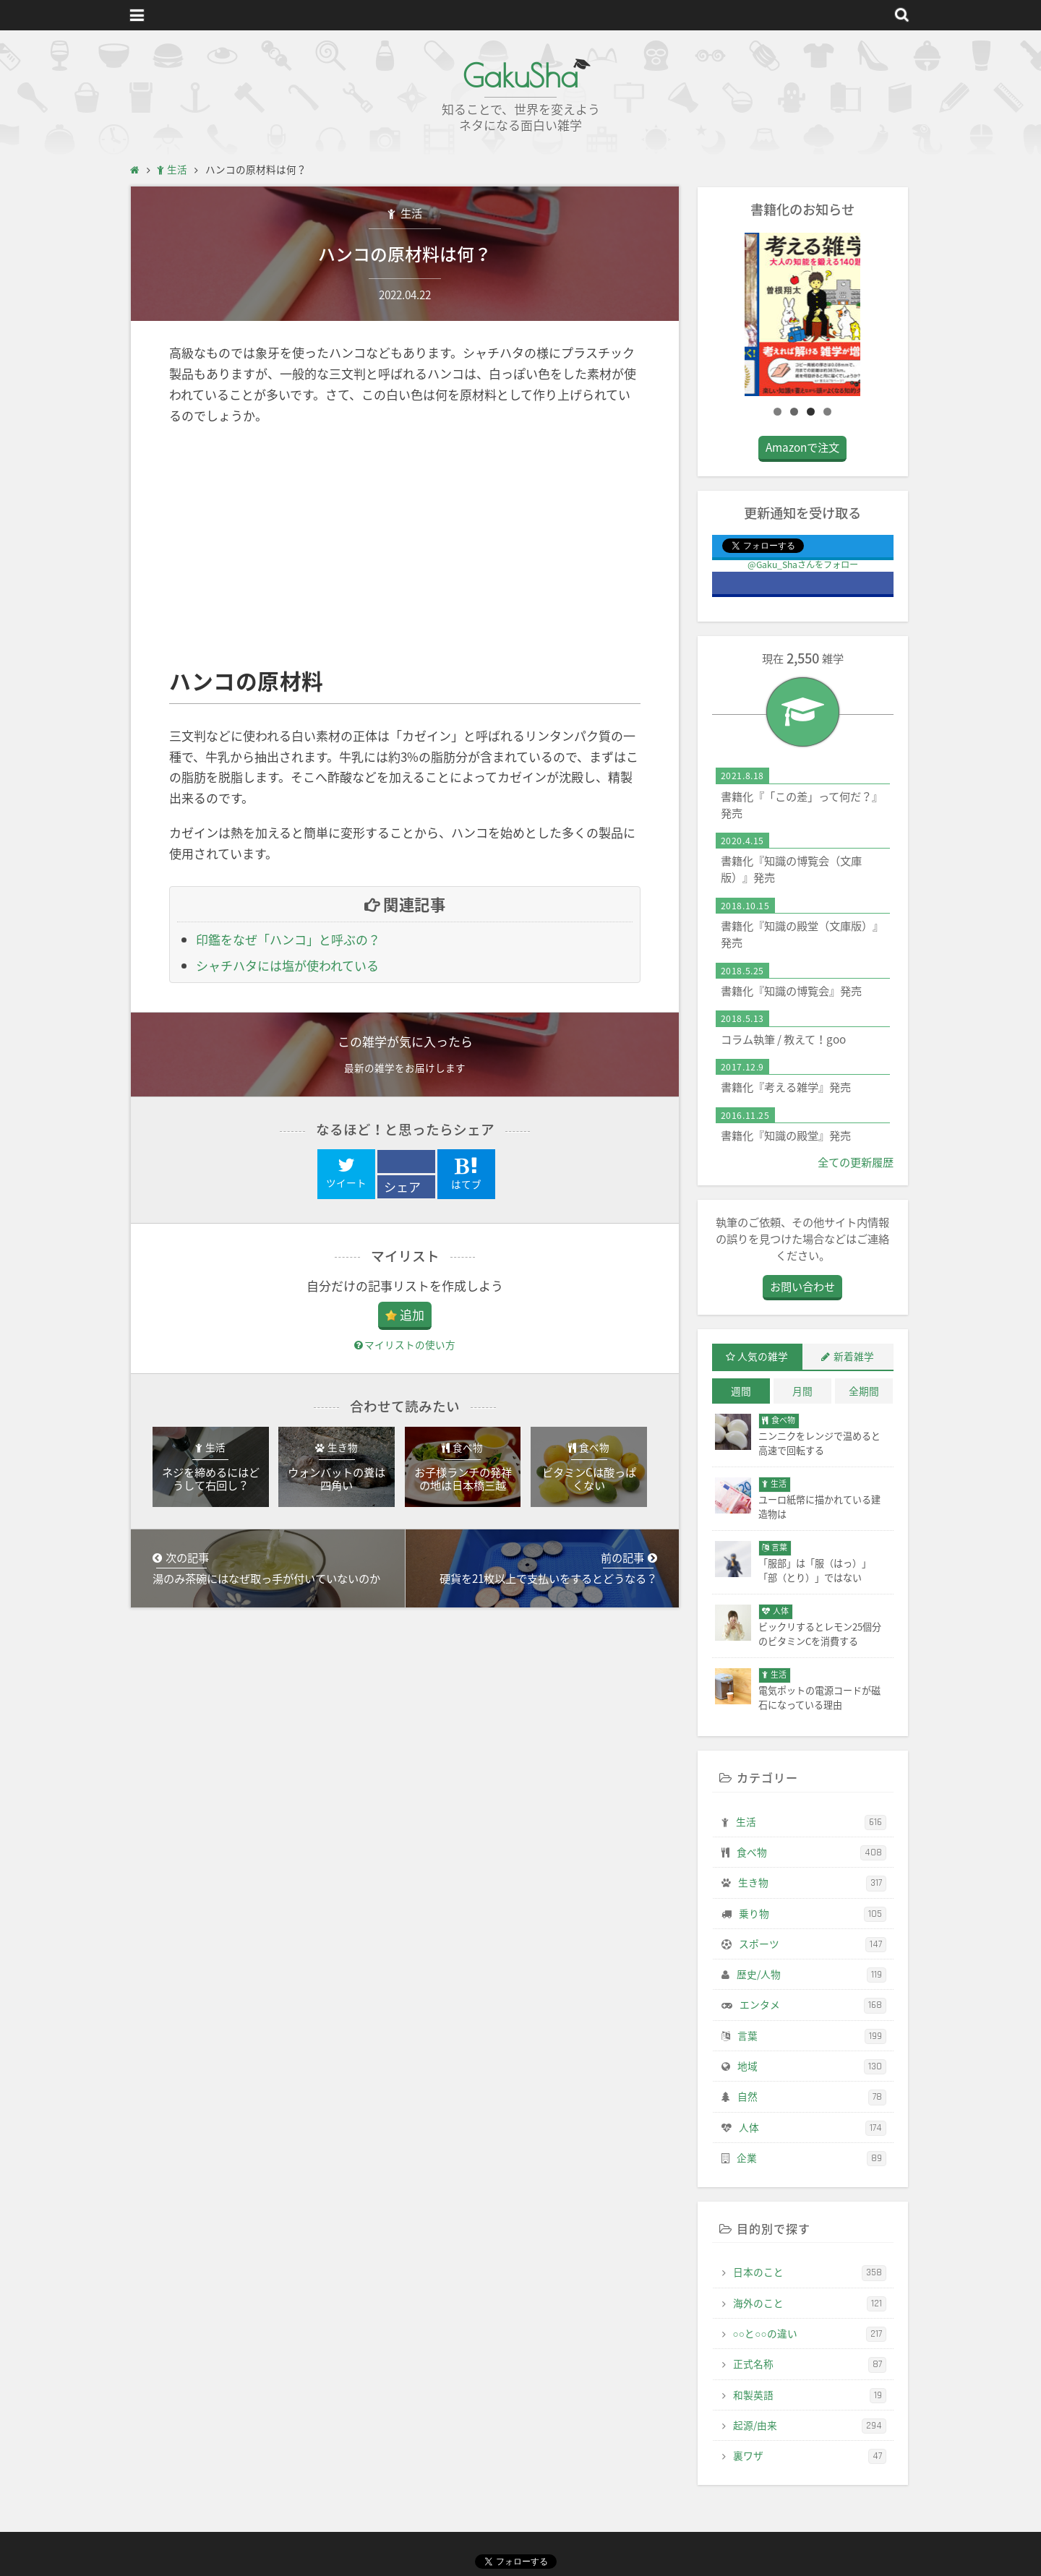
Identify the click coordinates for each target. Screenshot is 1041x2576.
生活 (410, 213)
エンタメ (813, 2005)
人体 (812, 2128)
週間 (741, 1390)
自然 (811, 2097)
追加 (412, 1314)
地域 (811, 2066)
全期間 (864, 1390)
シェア (402, 1186)
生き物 (812, 1883)
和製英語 (809, 2395)
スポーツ (812, 1944)
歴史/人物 (811, 1975)
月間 (802, 1390)
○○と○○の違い (809, 2334)
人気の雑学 (762, 1356)
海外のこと (809, 2303)
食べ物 (811, 1852)
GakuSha (520, 76)
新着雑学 (854, 1356)
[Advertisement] (405, 546)
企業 (811, 2158)
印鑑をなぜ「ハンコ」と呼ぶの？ (288, 939)
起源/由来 (809, 2426)
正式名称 (809, 2364)
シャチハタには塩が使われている (287, 965)
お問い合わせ (802, 1286)
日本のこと (809, 2272)
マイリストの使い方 (404, 1344)
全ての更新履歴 (856, 1162)
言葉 (811, 2036)
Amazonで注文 (802, 447)
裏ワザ (809, 2456)
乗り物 (812, 1914)
